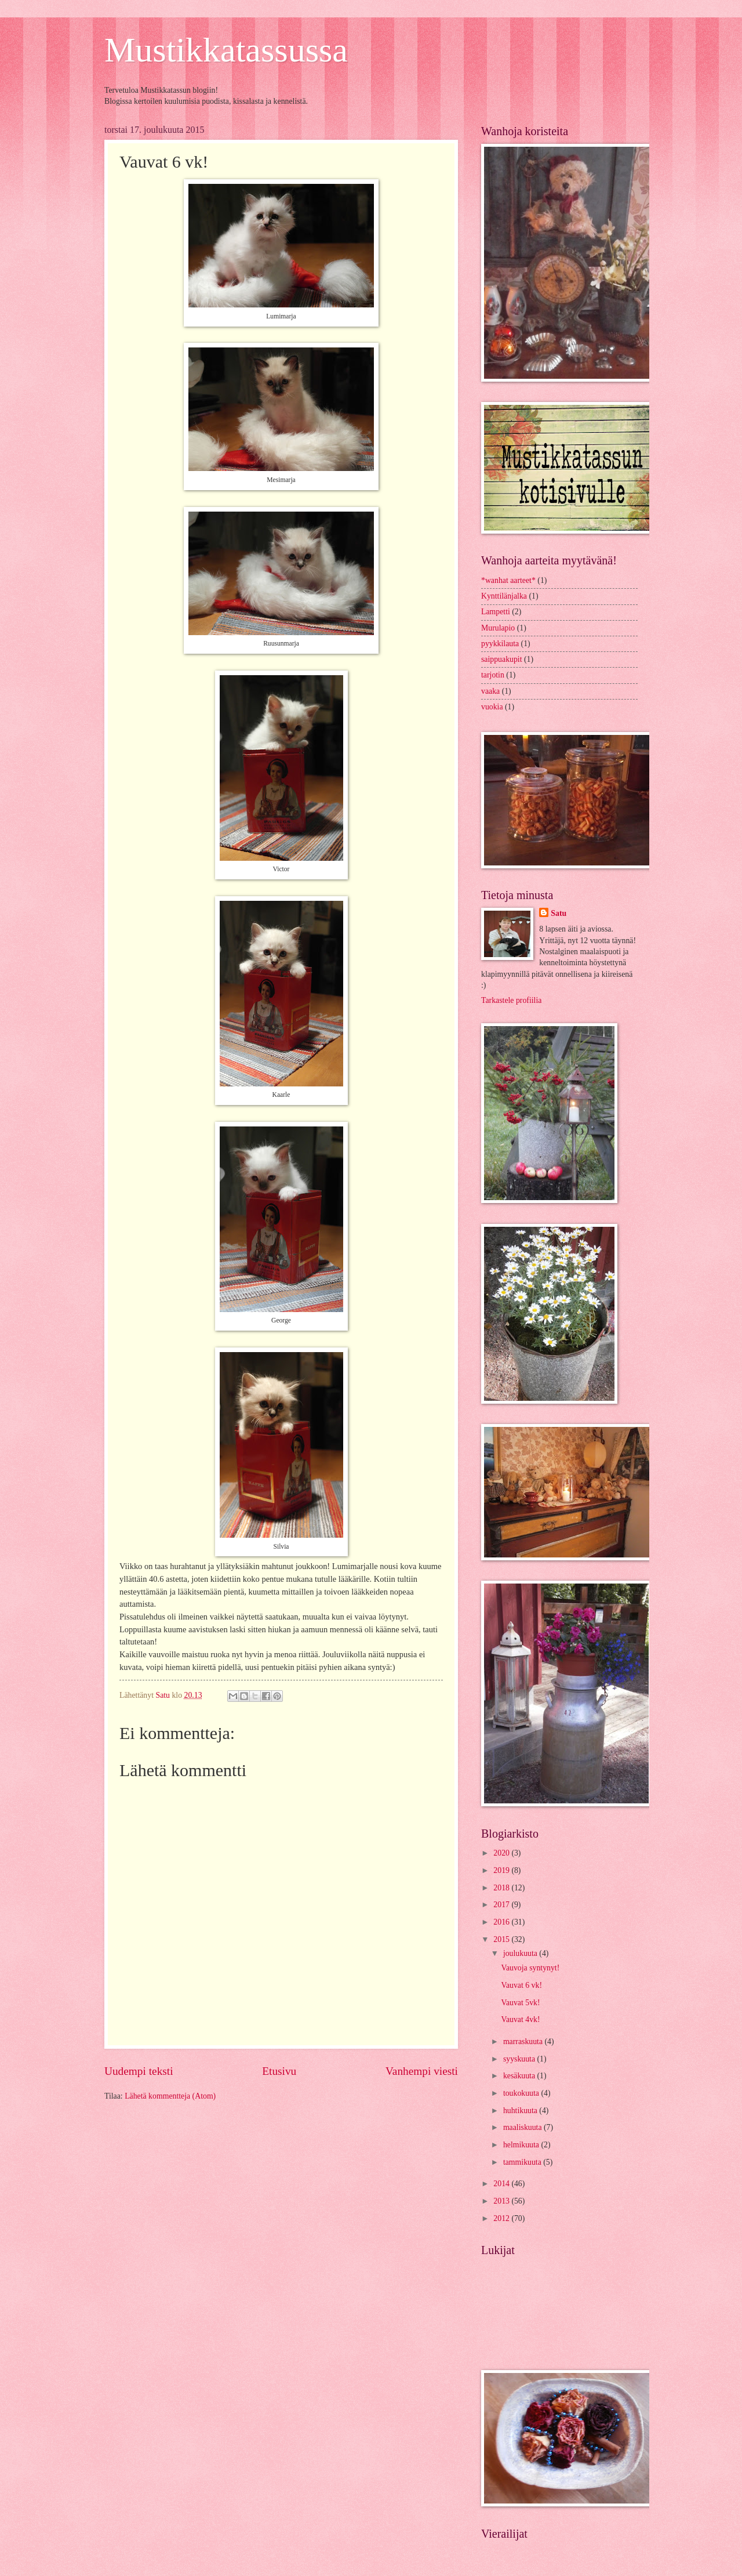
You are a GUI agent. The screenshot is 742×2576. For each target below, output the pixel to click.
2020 (502, 1853)
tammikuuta (523, 2162)
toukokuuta (522, 2093)
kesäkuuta (520, 2075)
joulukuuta (521, 1953)
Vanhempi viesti (421, 2071)
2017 (502, 1904)
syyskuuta (520, 2059)
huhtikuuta (521, 2110)
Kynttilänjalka (504, 596)
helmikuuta (522, 2144)
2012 (502, 2218)
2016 (502, 1922)
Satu (558, 913)
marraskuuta (524, 2041)
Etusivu (279, 2071)
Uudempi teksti (138, 2071)
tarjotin (492, 675)
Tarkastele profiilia (511, 1000)
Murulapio (498, 628)
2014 (502, 2183)
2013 (502, 2201)
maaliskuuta (523, 2127)
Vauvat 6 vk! (521, 1985)
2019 (502, 1870)
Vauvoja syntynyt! (530, 1967)
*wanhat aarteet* (508, 580)
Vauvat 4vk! (520, 2019)
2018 (502, 1887)
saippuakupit (501, 659)
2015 (502, 1939)
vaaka (490, 691)
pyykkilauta (500, 643)
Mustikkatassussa (226, 50)
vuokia (492, 706)
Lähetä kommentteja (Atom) (170, 2096)
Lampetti (495, 611)
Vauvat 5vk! (520, 2002)
